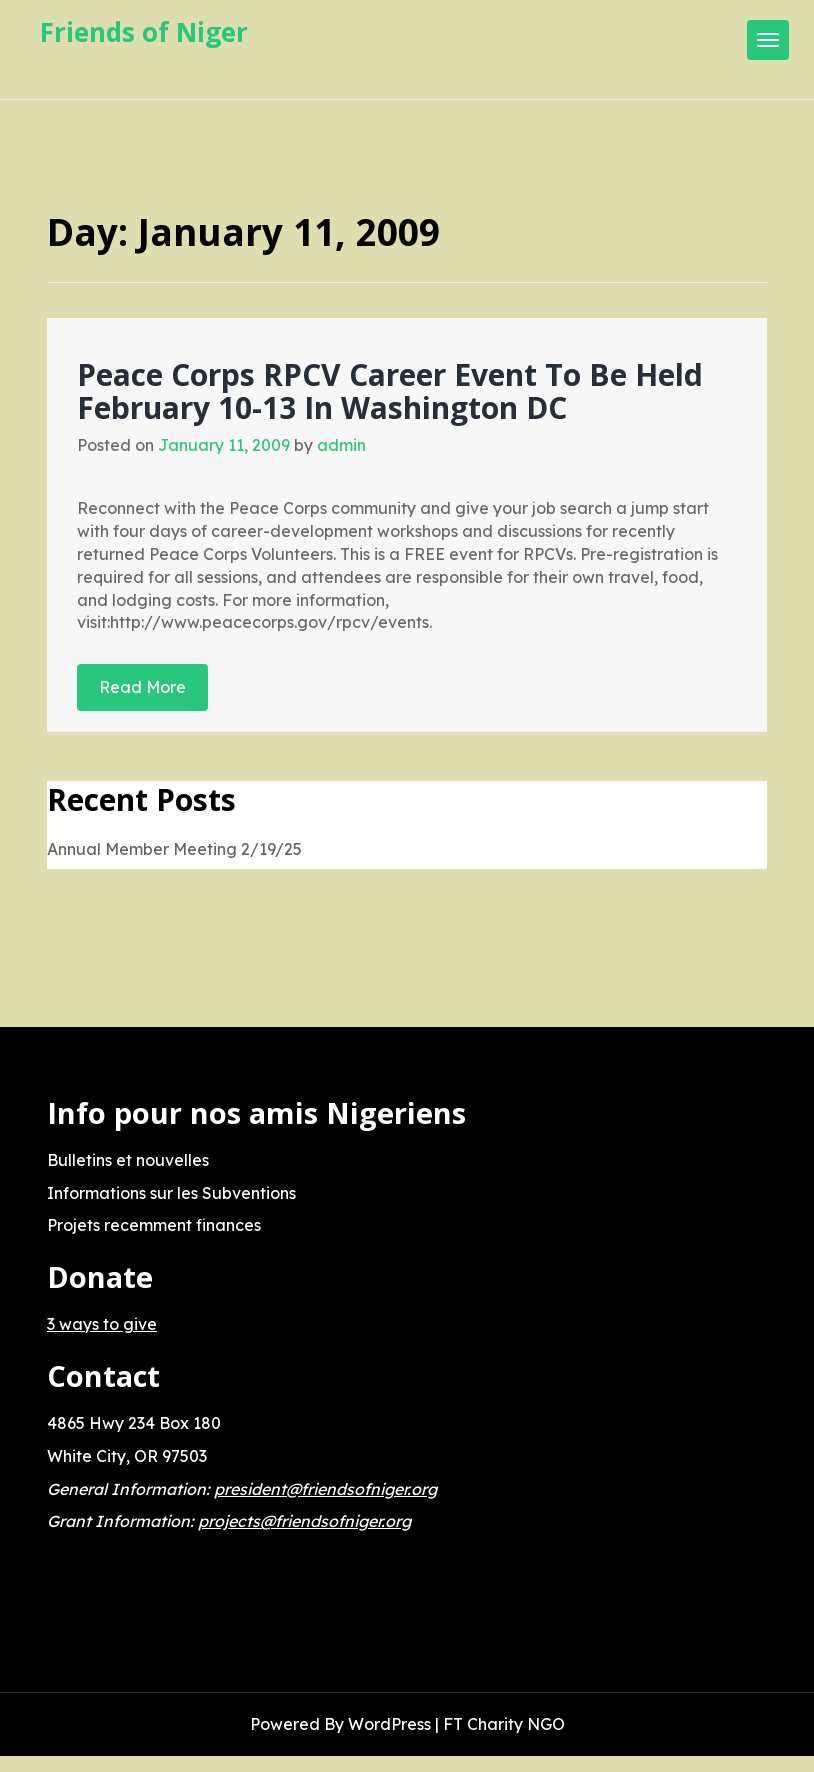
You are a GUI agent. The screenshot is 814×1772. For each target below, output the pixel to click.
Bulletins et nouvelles (128, 1160)
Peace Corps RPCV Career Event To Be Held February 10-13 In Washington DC (390, 391)
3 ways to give (102, 1324)
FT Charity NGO (504, 1724)
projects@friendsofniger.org (304, 1521)
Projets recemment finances (154, 1225)
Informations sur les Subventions (171, 1193)
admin (341, 445)
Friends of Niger (144, 32)
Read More (142, 687)
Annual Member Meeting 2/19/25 (174, 849)
